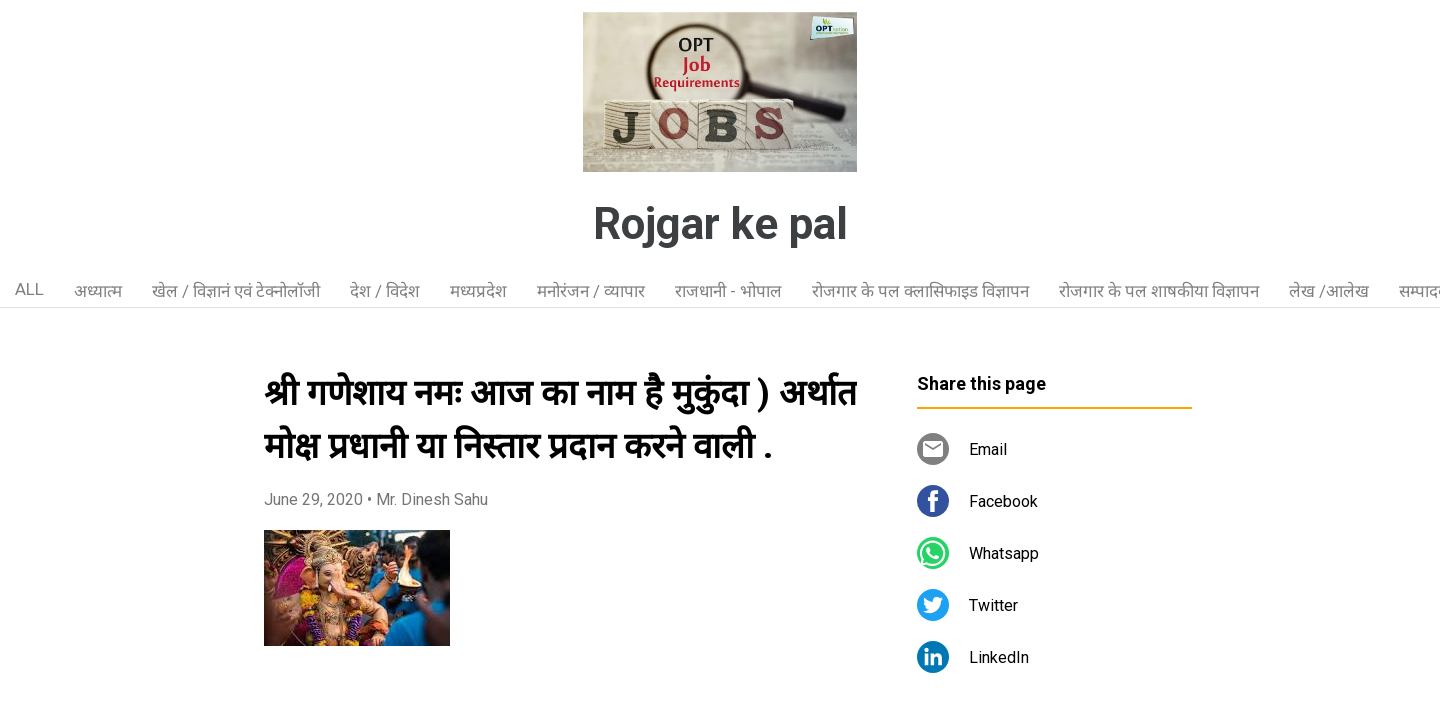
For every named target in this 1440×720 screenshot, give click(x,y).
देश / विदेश (385, 291)
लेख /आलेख (1329, 291)
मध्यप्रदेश (478, 291)
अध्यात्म (98, 291)
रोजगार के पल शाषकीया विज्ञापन (1159, 291)
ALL (29, 289)
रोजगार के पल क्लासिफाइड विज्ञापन (920, 291)
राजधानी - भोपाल (728, 291)
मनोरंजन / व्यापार (591, 291)
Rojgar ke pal (720, 224)
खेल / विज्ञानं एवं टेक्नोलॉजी (236, 291)
